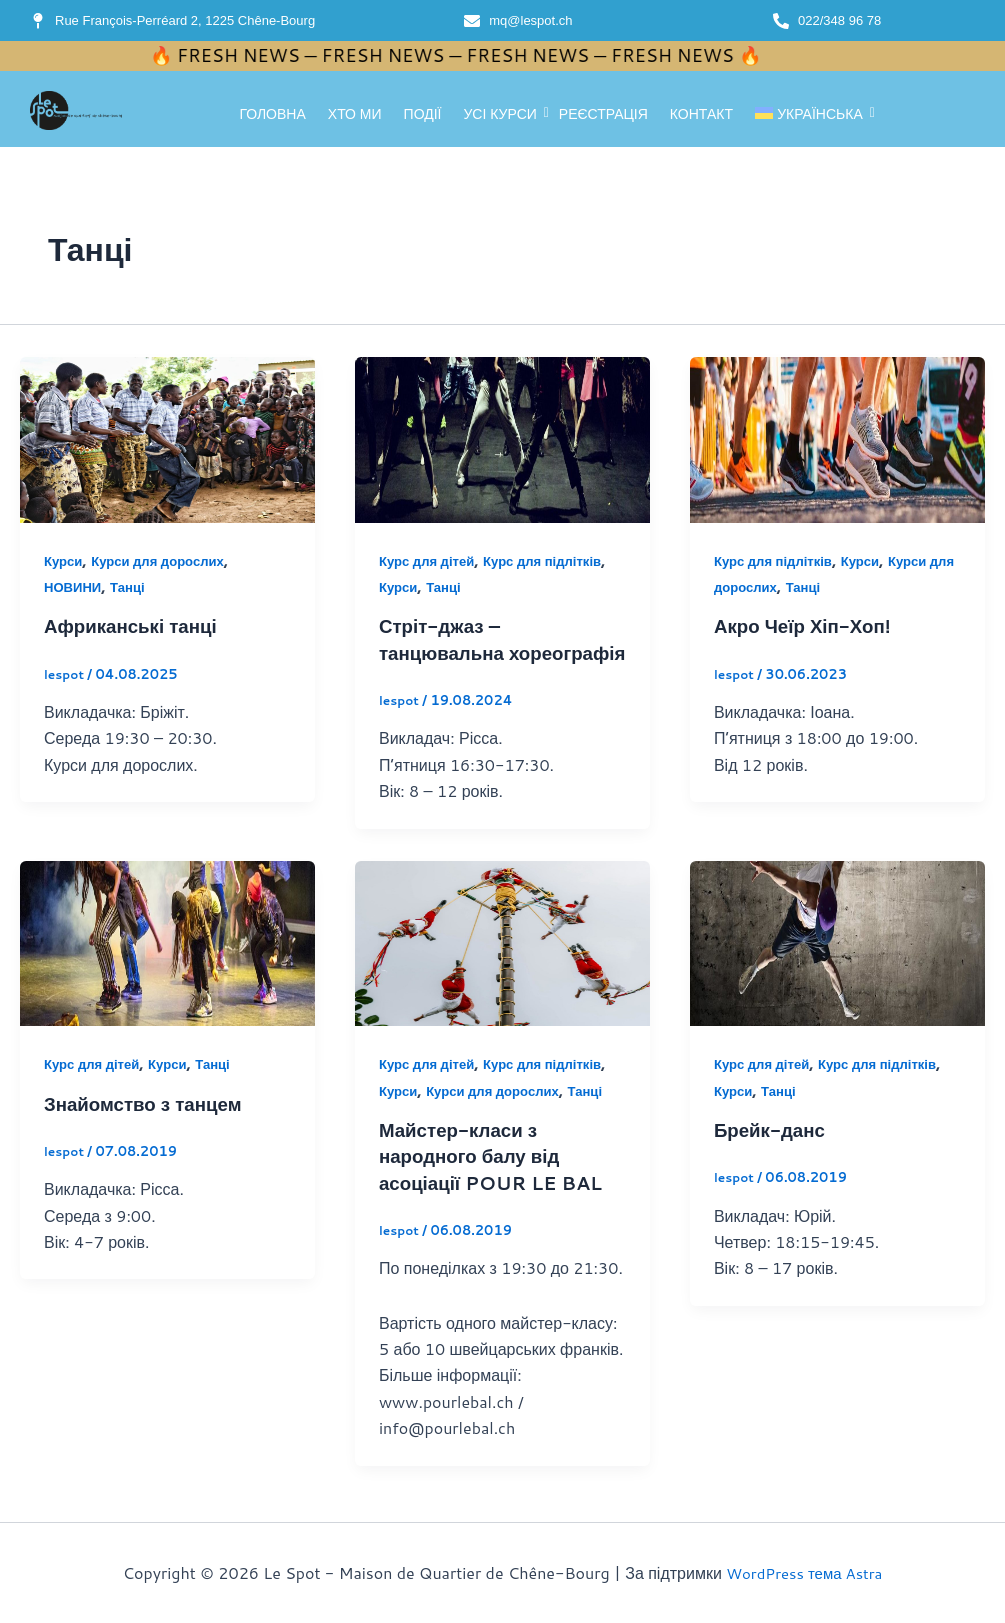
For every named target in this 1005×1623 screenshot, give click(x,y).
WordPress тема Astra (804, 1572)
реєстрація (603, 114)
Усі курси (502, 114)
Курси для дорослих (165, 561)
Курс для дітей (430, 561)
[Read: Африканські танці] (167, 440)
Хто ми (355, 114)
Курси (64, 561)
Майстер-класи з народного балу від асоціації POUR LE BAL (498, 1180)
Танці (132, 587)
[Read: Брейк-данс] (837, 969)
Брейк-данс (773, 1154)
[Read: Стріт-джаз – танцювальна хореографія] (502, 440)
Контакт (701, 114)
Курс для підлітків (553, 561)
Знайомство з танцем (150, 1128)
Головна (272, 114)
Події (423, 114)
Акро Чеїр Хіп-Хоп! (808, 625)
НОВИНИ (74, 587)
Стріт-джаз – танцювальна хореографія (446, 651)
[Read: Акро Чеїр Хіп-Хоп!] (837, 440)
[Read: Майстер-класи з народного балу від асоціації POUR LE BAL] (502, 969)
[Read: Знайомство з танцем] (167, 969)
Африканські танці (136, 625)
